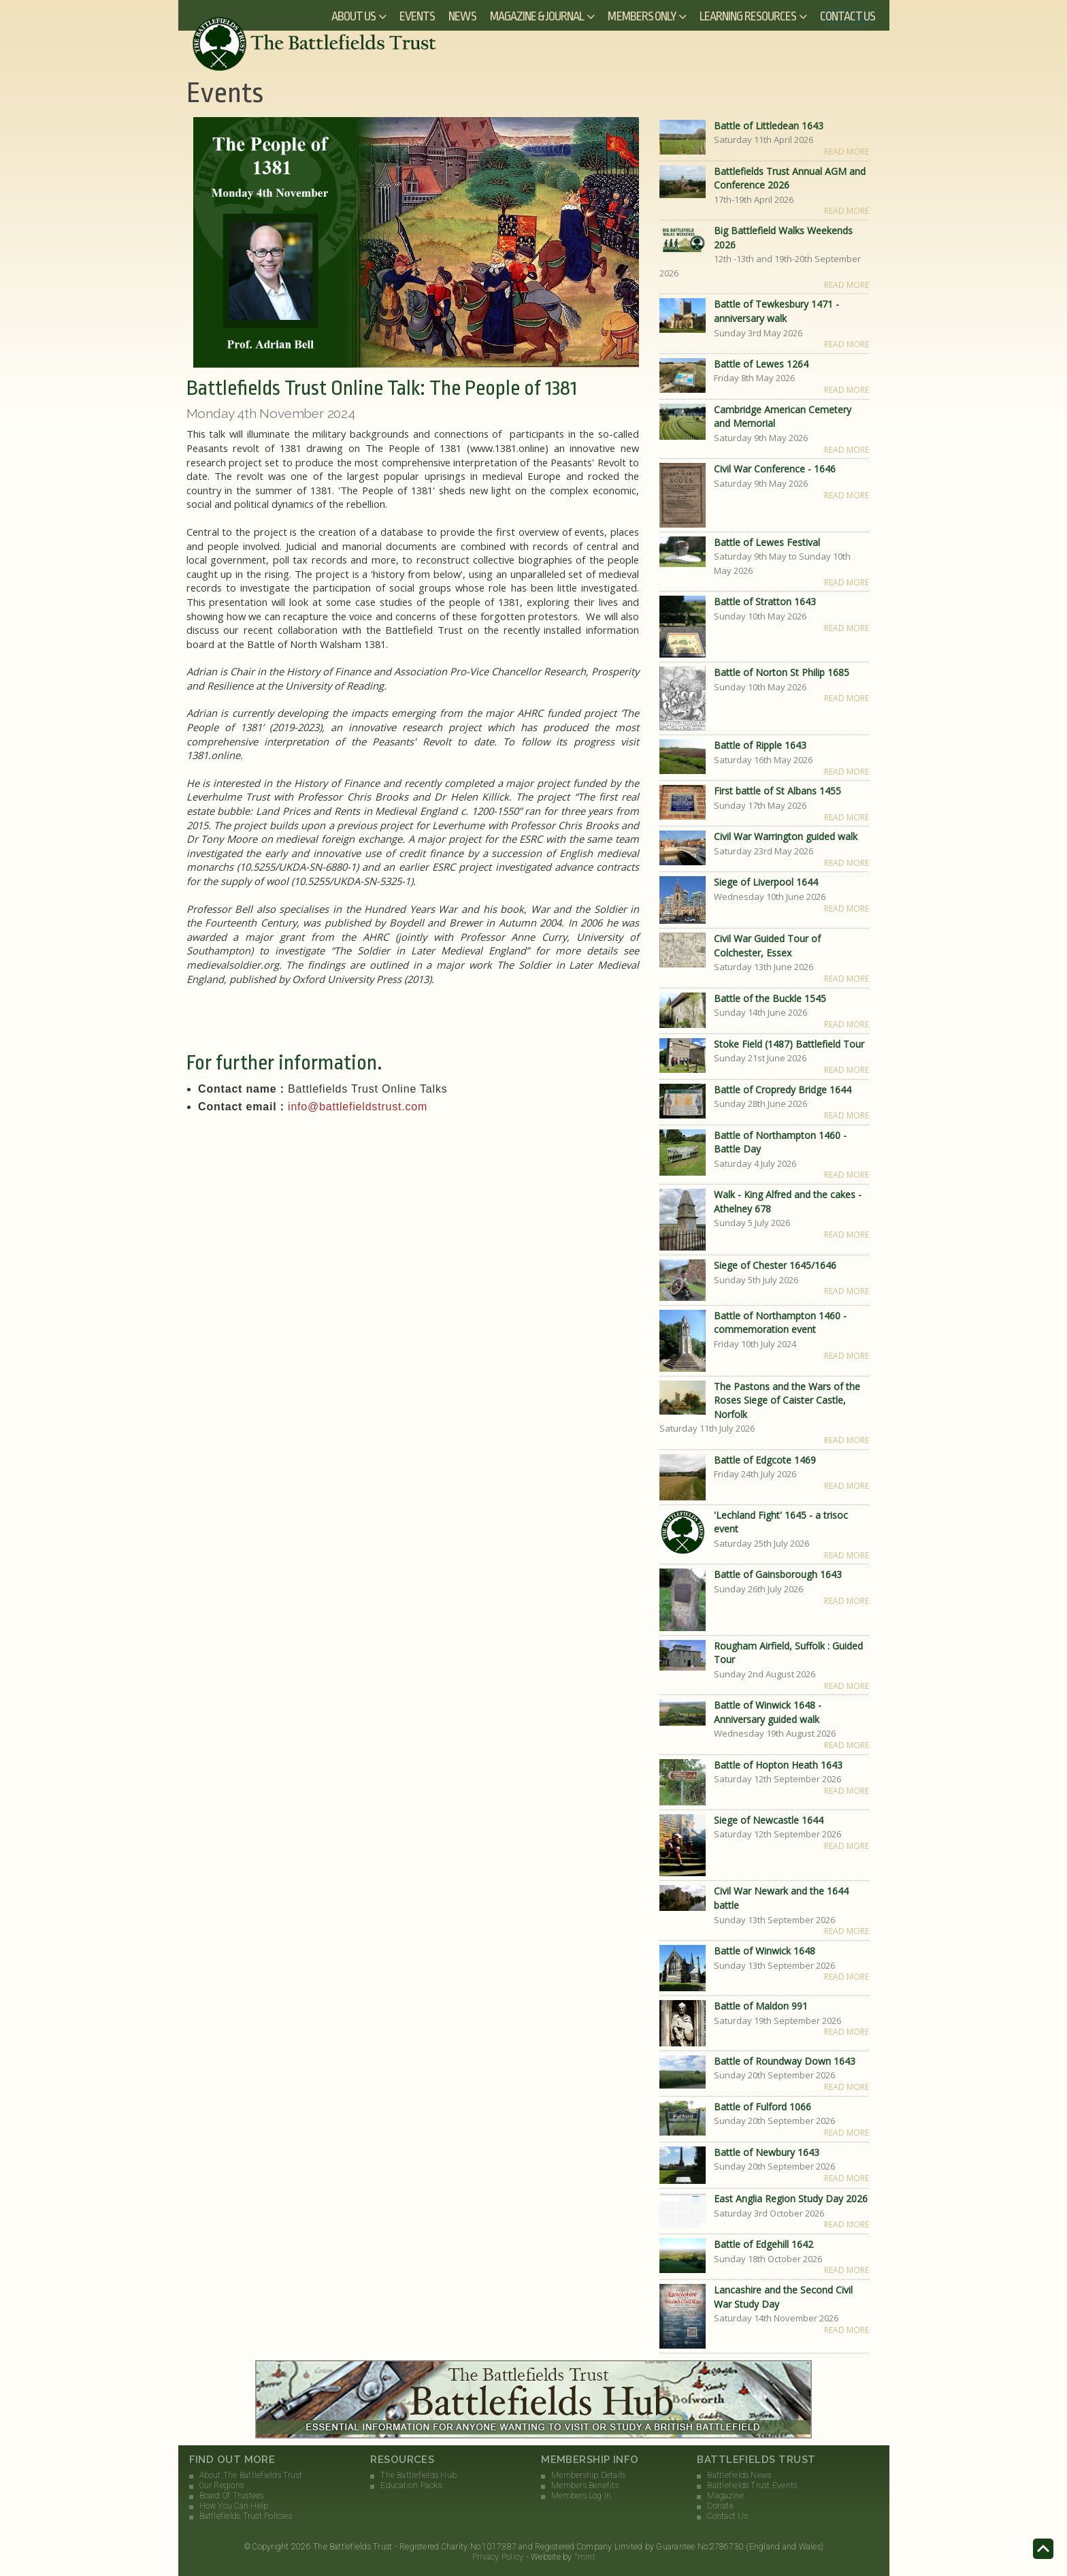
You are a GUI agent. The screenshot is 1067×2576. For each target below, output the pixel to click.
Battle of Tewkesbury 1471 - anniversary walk (776, 311)
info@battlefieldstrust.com (357, 1106)
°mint (584, 2557)
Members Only (642, 16)
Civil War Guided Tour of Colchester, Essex (767, 945)
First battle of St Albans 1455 (777, 790)
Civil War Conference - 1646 (775, 468)
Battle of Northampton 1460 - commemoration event (780, 1322)
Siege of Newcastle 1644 (768, 1820)
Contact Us (848, 16)
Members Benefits (585, 2485)
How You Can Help (234, 2506)
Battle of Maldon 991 (761, 2005)
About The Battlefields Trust (251, 2475)
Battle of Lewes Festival (767, 542)
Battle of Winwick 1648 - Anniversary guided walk (767, 1712)
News (462, 16)
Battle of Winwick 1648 (764, 1950)
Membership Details (588, 2475)
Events (417, 16)
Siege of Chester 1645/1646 (775, 1265)
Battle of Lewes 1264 (761, 363)
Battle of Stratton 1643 (765, 601)
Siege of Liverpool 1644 (766, 881)
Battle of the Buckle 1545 (770, 998)
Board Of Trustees (231, 2495)
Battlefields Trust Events (752, 2485)
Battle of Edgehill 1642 (763, 2244)
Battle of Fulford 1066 (762, 2106)
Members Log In (581, 2495)
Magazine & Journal (537, 16)
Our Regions (221, 2485)
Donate (720, 2506)
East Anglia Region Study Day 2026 (791, 2198)
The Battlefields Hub (418, 2475)
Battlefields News (739, 2475)
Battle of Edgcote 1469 (765, 1459)
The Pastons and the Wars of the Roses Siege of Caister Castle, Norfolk (787, 1400)
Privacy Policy (497, 2557)
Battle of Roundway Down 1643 (784, 2061)
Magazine (725, 2495)
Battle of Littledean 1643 (768, 125)
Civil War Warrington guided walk (785, 836)
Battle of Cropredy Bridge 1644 (782, 1089)
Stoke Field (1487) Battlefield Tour (789, 1043)
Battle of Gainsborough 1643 (778, 1574)
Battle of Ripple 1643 (760, 745)
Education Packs (411, 2485)
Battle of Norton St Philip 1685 (781, 672)
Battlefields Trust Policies (245, 2516)
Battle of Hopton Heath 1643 (778, 1764)
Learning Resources (748, 16)
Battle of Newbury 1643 (766, 2152)
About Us (353, 16)
